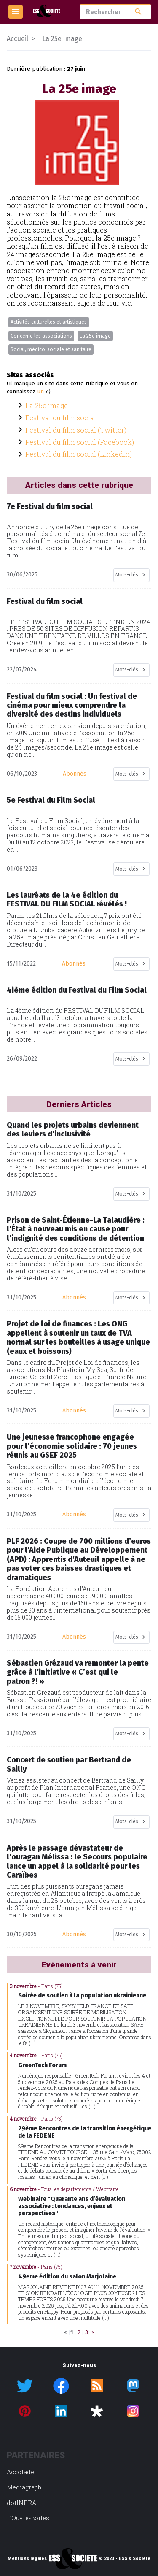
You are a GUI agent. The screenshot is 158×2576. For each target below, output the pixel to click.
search (138, 11)
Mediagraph (24, 2487)
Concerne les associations (41, 336)
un (40, 391)
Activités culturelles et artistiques (49, 322)
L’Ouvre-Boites (28, 2518)
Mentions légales (27, 2558)
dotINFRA (21, 2503)
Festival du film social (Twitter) (75, 430)
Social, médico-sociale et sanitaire (51, 349)
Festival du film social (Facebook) (79, 442)
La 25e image (95, 336)
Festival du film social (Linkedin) (78, 454)
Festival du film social (60, 418)
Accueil (17, 39)
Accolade (20, 2472)
